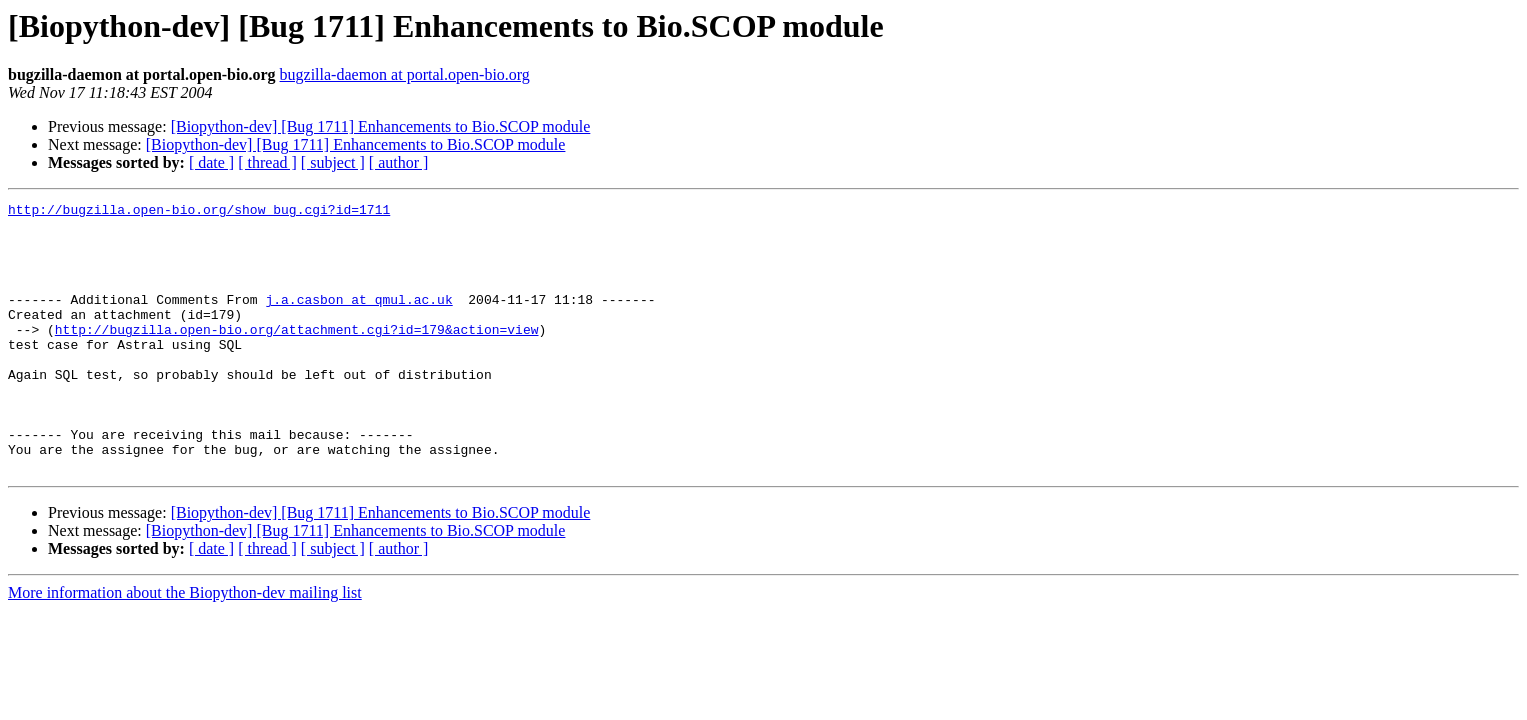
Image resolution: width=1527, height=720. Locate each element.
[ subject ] (333, 162)
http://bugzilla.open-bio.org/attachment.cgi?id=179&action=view (297, 356)
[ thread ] (267, 162)
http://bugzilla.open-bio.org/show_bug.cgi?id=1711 (199, 212)
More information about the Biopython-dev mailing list (185, 646)
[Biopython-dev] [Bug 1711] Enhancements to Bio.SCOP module (381, 126)
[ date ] (211, 162)
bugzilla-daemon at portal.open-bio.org (405, 74)
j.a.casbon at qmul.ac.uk (358, 320)
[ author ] (399, 162)
